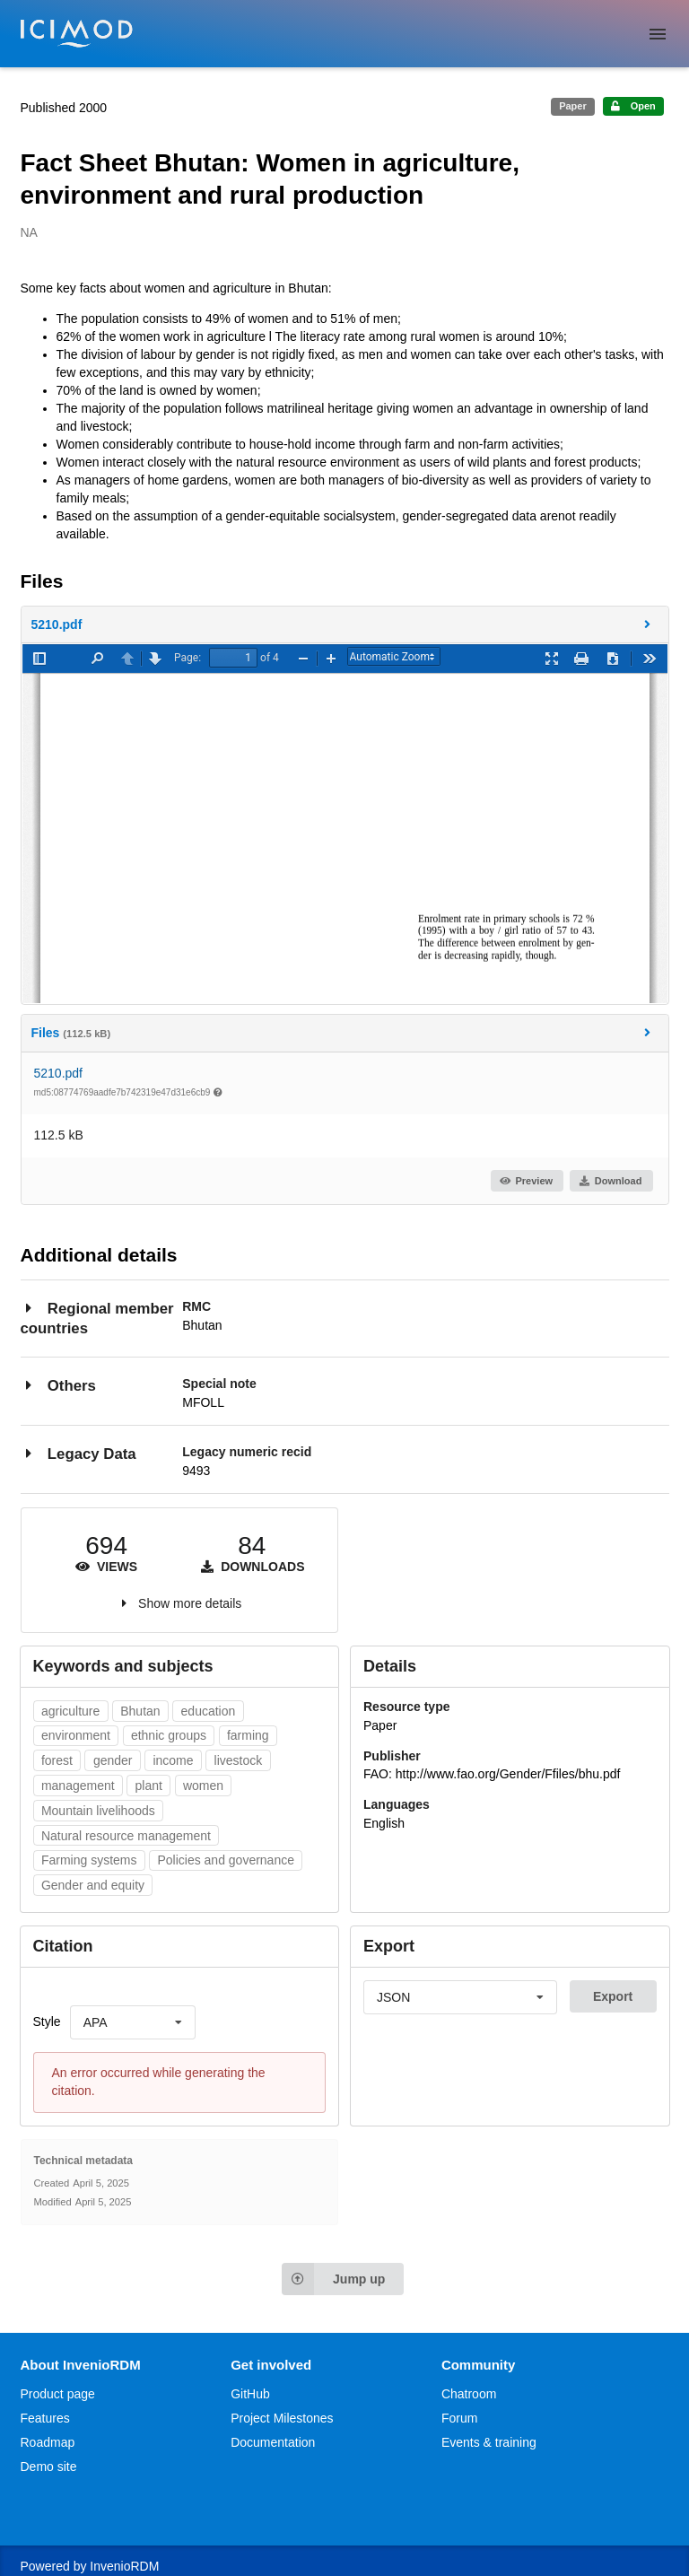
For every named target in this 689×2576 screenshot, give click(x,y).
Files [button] (343, 1032)
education (208, 1711)
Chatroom (468, 2394)
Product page (58, 2394)
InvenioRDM (124, 2566)
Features (45, 2418)
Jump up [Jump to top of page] (333, 2279)
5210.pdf (58, 1073)
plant (148, 1785)
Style (47, 2021)
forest (57, 1760)
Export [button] (612, 1996)
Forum (459, 2418)
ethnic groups (168, 1735)
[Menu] (658, 34)
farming (248, 1735)
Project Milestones (282, 2418)
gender (113, 1760)
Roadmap (48, 2442)
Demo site (49, 2466)
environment (75, 1735)
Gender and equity (92, 1885)
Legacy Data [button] (78, 1453)
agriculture (70, 1711)
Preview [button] (526, 1180)
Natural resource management (126, 1836)
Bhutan (140, 1711)
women (203, 1785)
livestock (238, 1760)
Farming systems (89, 1860)
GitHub (250, 2394)
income (173, 1760)
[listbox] (133, 2022)
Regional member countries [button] (97, 1317)
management (78, 1785)
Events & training (488, 2442)
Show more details (189, 1603)
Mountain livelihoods (98, 1810)
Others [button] (58, 1384)
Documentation (273, 2442)
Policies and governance (225, 1860)
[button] (344, 624)
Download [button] (610, 1180)
